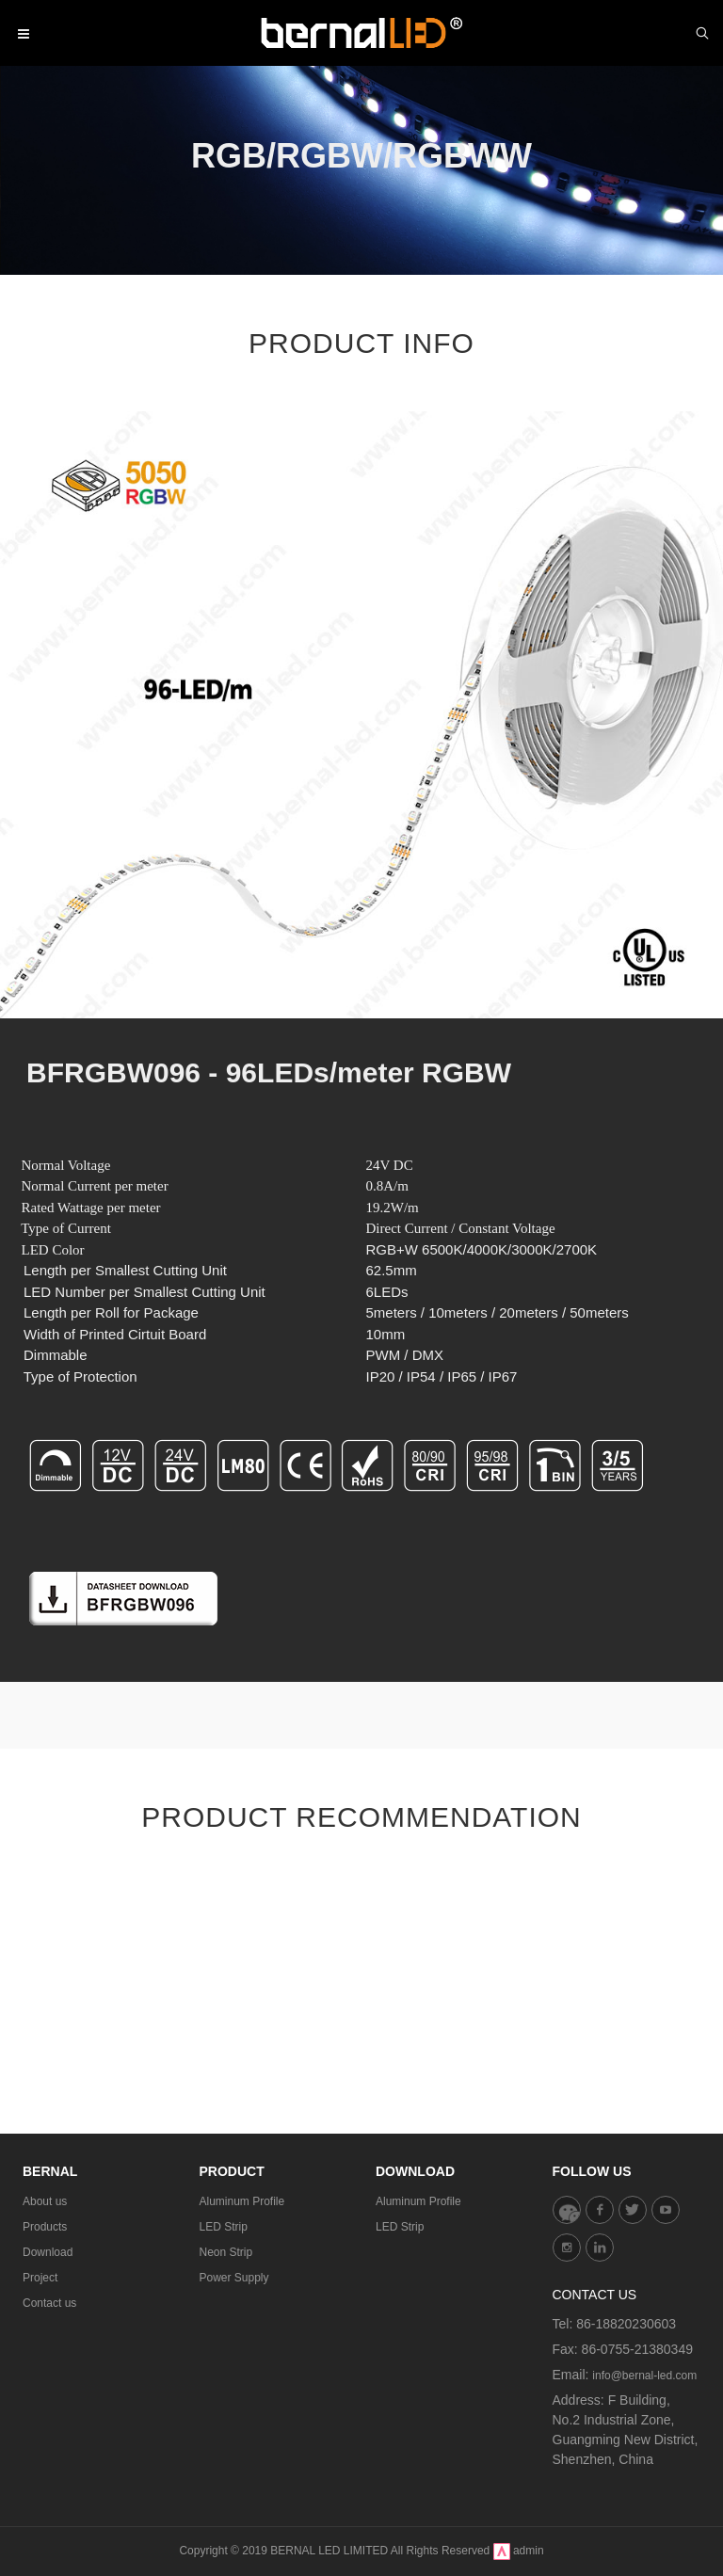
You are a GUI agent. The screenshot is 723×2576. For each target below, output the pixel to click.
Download (47, 2252)
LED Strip (224, 2226)
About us (45, 2201)
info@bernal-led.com (644, 2375)
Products (45, 2226)
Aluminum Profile (242, 2201)
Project (40, 2277)
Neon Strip (226, 2252)
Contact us (49, 2303)
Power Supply (234, 2277)
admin (528, 2550)
